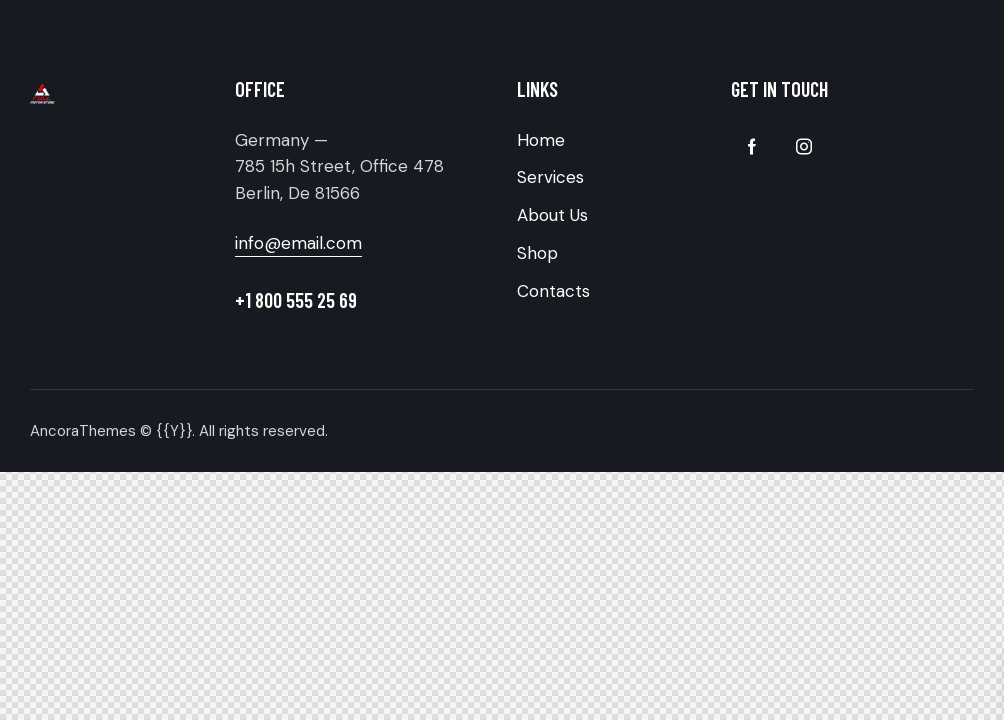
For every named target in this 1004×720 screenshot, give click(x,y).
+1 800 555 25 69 (296, 300)
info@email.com (298, 243)
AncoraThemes (83, 431)
